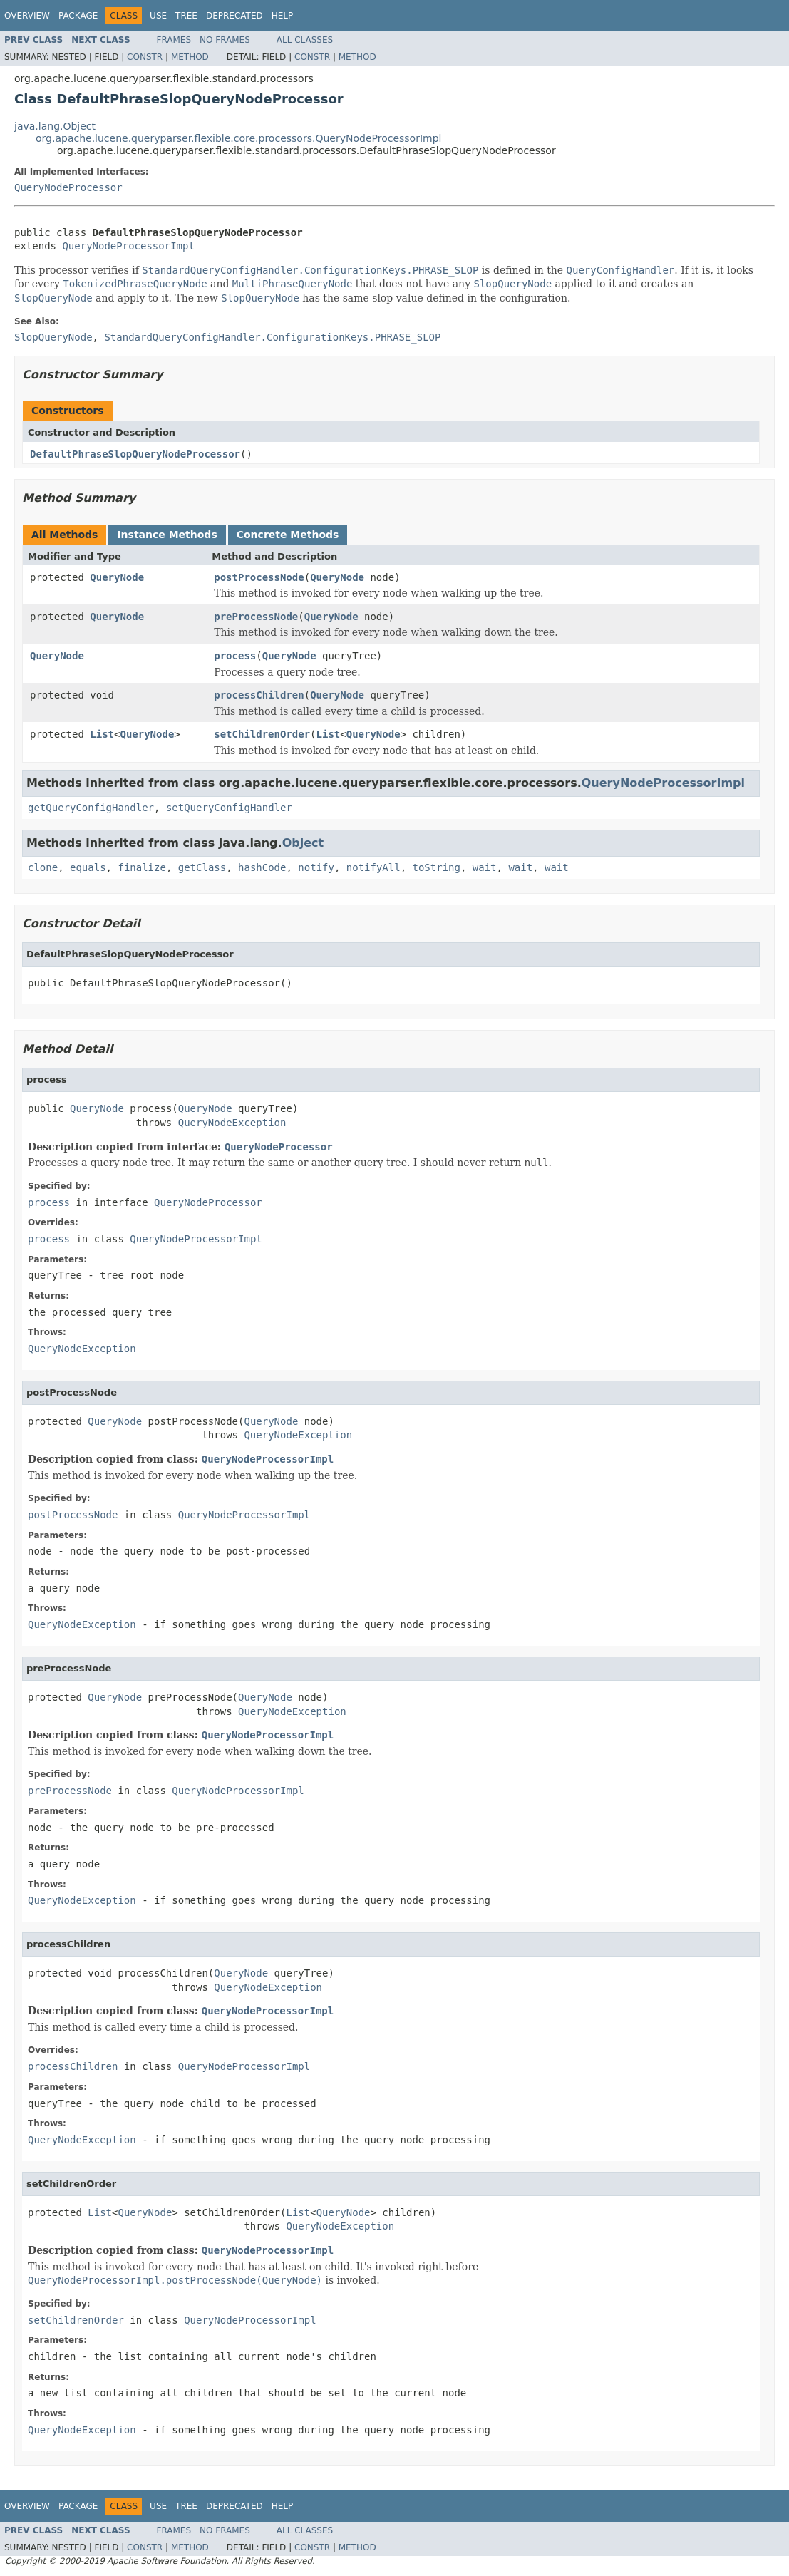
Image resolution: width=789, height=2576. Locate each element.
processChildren (259, 695)
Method (190, 57)
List (102, 734)
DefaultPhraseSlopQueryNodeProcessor (135, 454)
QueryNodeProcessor (68, 187)
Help (283, 16)
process (235, 655)
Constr (145, 57)
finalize (141, 867)
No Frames (225, 40)
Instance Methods (167, 534)
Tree (186, 16)
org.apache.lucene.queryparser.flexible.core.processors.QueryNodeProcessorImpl (238, 138)
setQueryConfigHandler (229, 807)
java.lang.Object (55, 126)
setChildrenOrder (262, 734)
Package (78, 16)
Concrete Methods (288, 534)
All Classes (305, 40)
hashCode (262, 867)
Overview (27, 16)
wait (485, 867)
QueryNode (117, 577)
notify (316, 867)
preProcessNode (256, 616)
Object (303, 843)
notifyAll (373, 867)
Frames (174, 40)
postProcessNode (259, 577)
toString (436, 867)
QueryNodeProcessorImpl (128, 246)
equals (88, 867)
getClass (202, 867)
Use (158, 16)
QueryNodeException (232, 1122)
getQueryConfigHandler (91, 807)
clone (43, 867)
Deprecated (234, 16)
